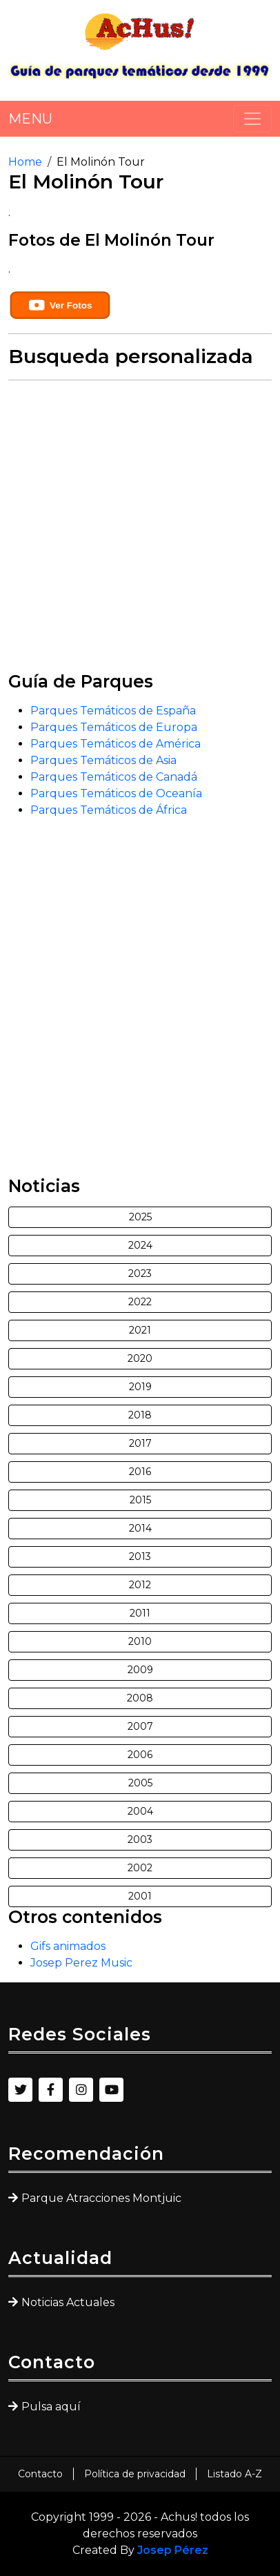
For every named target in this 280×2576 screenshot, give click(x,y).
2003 (140, 1839)
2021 (140, 1330)
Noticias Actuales (67, 2302)
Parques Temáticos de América (115, 743)
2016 (140, 1471)
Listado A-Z (234, 2474)
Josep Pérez (172, 2550)
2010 (140, 1641)
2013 (140, 1556)
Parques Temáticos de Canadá (113, 776)
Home (25, 161)
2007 (140, 1726)
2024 (140, 1245)
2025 (140, 1217)
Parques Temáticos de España (113, 710)
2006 (140, 1754)
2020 (140, 1358)
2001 (140, 1896)
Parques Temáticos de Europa (113, 727)
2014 (140, 1528)
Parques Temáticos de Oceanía (116, 793)
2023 (140, 1273)
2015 (140, 1500)
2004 (140, 1811)
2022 (140, 1302)
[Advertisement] (140, 531)
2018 (140, 1415)
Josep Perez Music (81, 1962)
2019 (140, 1386)
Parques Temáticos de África (108, 810)
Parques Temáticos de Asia (103, 760)
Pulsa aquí (51, 2406)
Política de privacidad (135, 2474)
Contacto (40, 2474)
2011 (140, 1613)
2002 (140, 1868)
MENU (30, 118)
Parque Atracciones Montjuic (101, 2198)
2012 (140, 1585)
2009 (140, 1669)
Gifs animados (68, 1946)
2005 (140, 1783)
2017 (140, 1443)
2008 (140, 1698)
